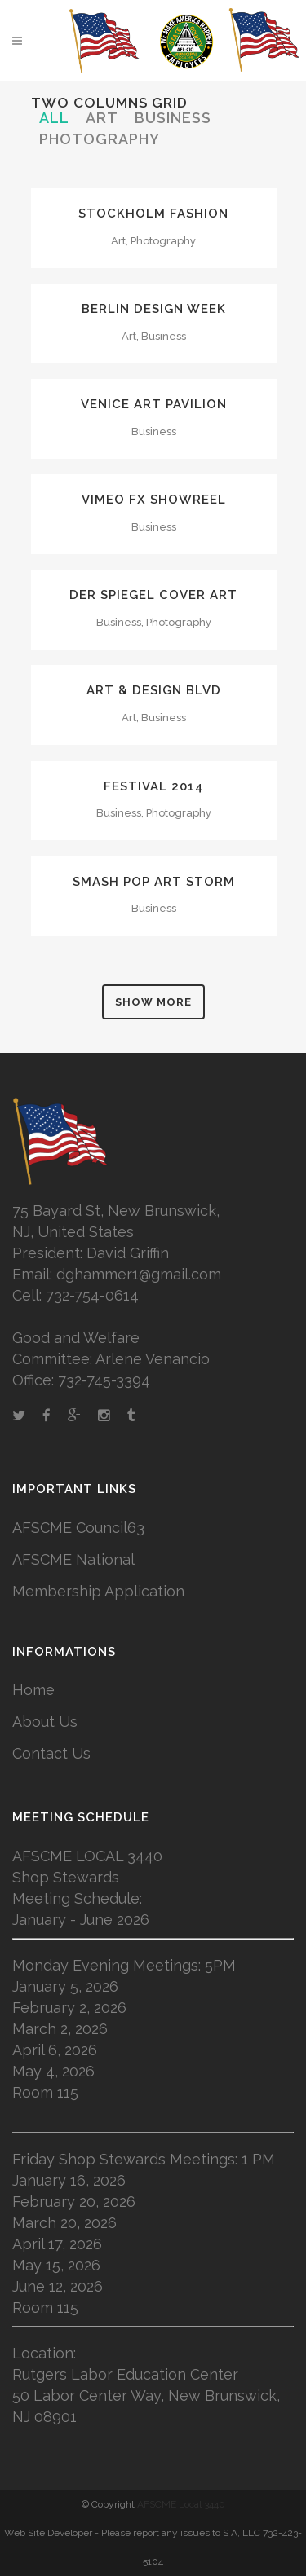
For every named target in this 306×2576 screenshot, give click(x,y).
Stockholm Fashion (153, 213)
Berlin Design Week (154, 309)
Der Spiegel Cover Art (153, 595)
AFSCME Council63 (78, 1527)
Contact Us (51, 1753)
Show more (153, 1002)
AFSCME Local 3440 (181, 2504)
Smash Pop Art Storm (154, 881)
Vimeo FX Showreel (154, 499)
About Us (45, 1721)
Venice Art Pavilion (154, 404)
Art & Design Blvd (153, 690)
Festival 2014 (154, 786)
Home (33, 1689)
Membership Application (98, 1591)
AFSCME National (73, 1559)
